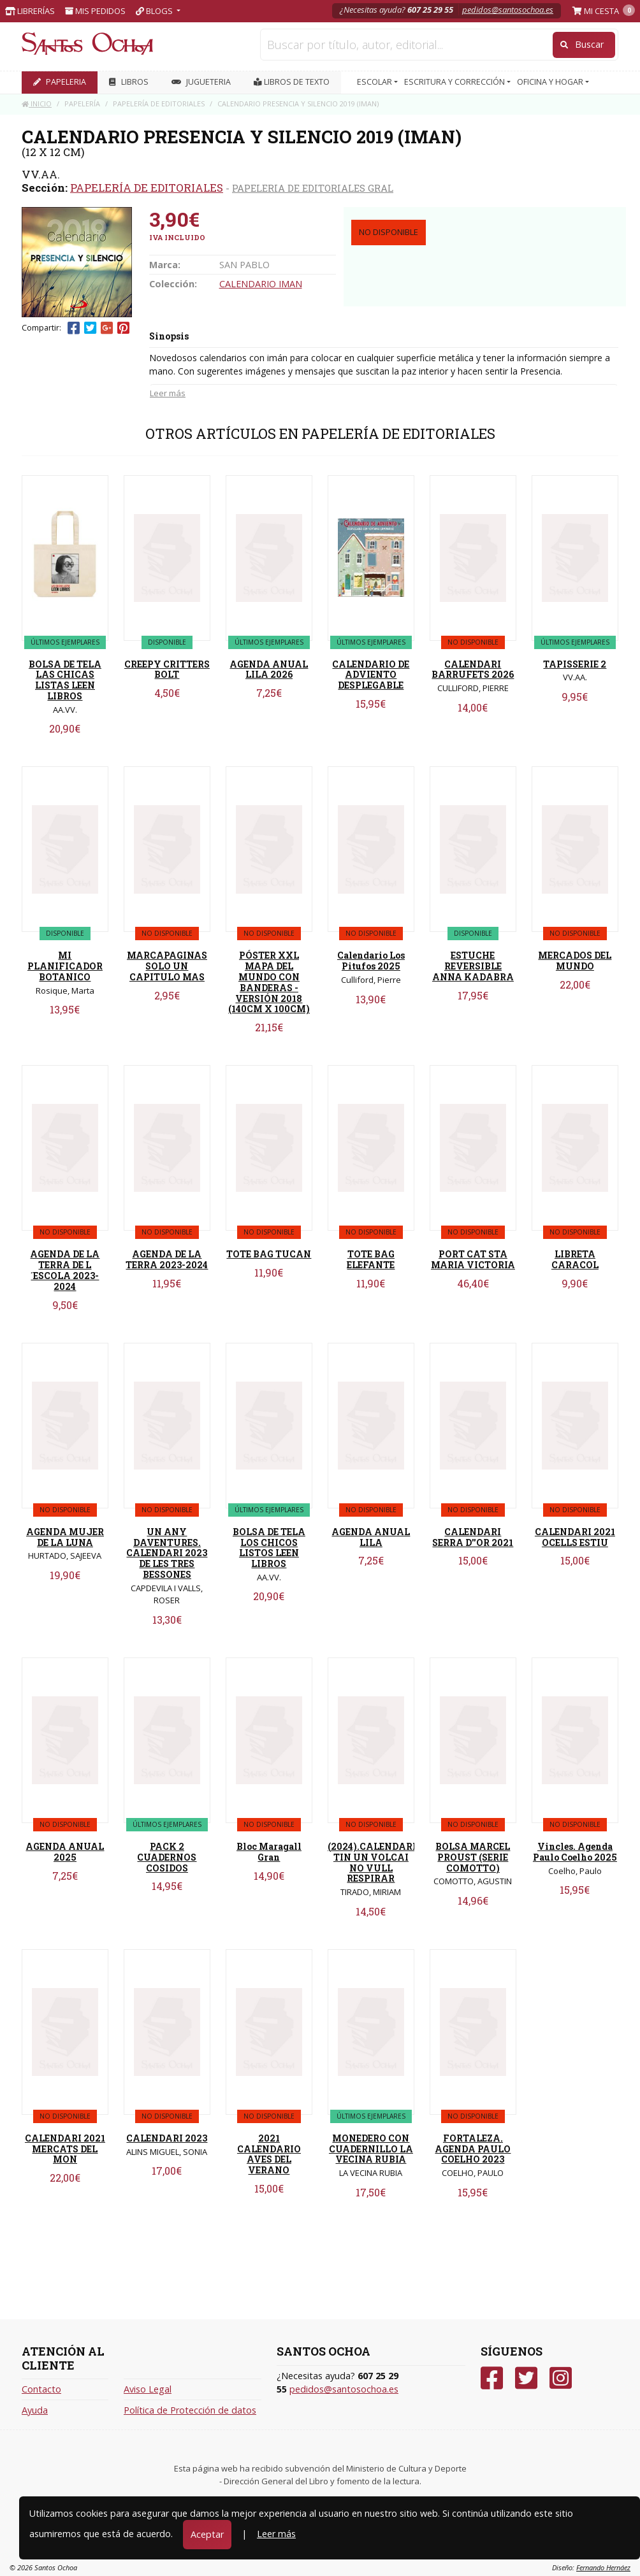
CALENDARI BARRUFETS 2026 (473, 669)
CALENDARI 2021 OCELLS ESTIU (575, 1537)
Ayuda (35, 2410)
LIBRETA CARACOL (575, 1259)
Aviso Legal (147, 2389)
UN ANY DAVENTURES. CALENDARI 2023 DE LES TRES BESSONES (166, 1553)
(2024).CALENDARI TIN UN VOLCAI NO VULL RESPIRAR (372, 1862)
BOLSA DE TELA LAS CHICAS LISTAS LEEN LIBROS (65, 680)
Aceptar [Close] (207, 2534)
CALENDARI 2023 (166, 2138)
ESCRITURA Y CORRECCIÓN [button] (455, 81)
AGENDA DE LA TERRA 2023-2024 (167, 1259)
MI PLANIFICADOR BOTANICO (65, 966)
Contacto (41, 2389)
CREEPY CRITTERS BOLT (167, 669)
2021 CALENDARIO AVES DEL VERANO (269, 2154)
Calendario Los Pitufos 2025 (371, 960)
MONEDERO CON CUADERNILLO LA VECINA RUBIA (371, 2149)
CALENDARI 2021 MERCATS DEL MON (65, 2149)
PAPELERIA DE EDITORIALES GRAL (312, 188)
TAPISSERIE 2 (574, 664)
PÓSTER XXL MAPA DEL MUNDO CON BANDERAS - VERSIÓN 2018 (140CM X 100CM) (269, 982)
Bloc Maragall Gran (269, 1851)
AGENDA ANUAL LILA (370, 1537)
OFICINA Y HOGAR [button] (551, 81)
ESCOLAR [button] (375, 81)
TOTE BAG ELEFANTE (371, 1259)
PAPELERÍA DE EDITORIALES (146, 187)
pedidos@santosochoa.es (507, 9)
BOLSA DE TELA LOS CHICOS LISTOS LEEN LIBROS (269, 1548)
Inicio (37, 103)
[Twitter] (526, 2378)
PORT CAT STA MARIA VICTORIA (473, 1259)
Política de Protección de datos (190, 2410)
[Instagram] (560, 2378)
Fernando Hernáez (603, 2567)
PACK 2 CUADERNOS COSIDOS (166, 1857)
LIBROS (129, 81)
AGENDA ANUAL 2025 (64, 1851)
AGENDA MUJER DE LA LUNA (65, 1537)
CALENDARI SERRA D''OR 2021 (472, 1537)
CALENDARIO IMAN (260, 284)
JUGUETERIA (201, 81)
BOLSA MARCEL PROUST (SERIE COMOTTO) (472, 1857)
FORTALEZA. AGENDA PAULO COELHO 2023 (473, 2149)
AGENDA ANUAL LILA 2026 (268, 669)
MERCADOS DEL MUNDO (574, 960)
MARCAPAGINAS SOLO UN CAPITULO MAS (167, 966)
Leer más (167, 393)
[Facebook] (492, 2378)
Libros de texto (292, 81)
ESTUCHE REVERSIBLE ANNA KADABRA (473, 966)
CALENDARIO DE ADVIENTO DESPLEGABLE (370, 675)
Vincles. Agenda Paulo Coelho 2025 (575, 1851)
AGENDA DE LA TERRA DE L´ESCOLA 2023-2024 (64, 1270)
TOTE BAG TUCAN (268, 1254)
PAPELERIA (59, 81)
